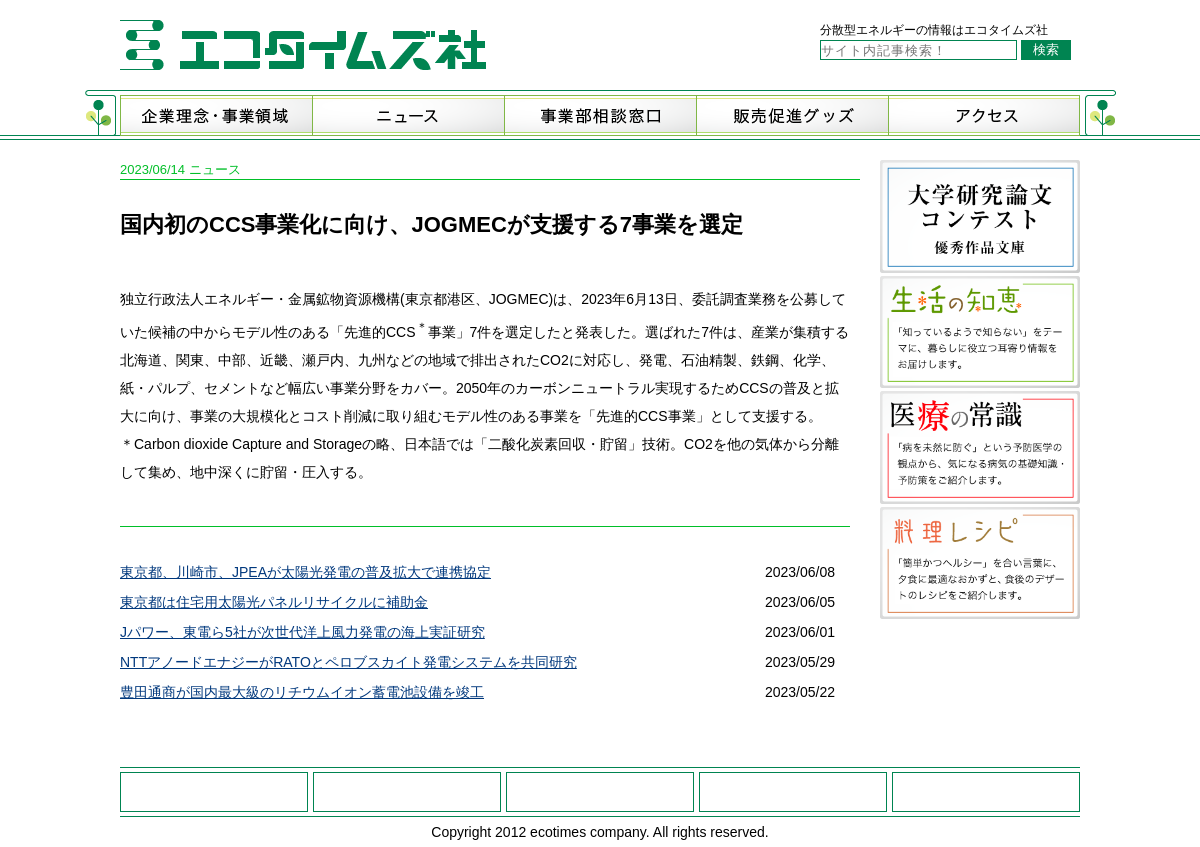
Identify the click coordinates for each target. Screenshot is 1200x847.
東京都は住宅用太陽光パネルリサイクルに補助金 (274, 602)
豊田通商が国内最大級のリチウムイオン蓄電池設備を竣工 (302, 692)
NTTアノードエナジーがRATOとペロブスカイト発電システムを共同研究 (348, 662)
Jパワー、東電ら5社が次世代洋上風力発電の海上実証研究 (302, 632)
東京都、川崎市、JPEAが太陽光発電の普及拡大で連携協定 (305, 572)
